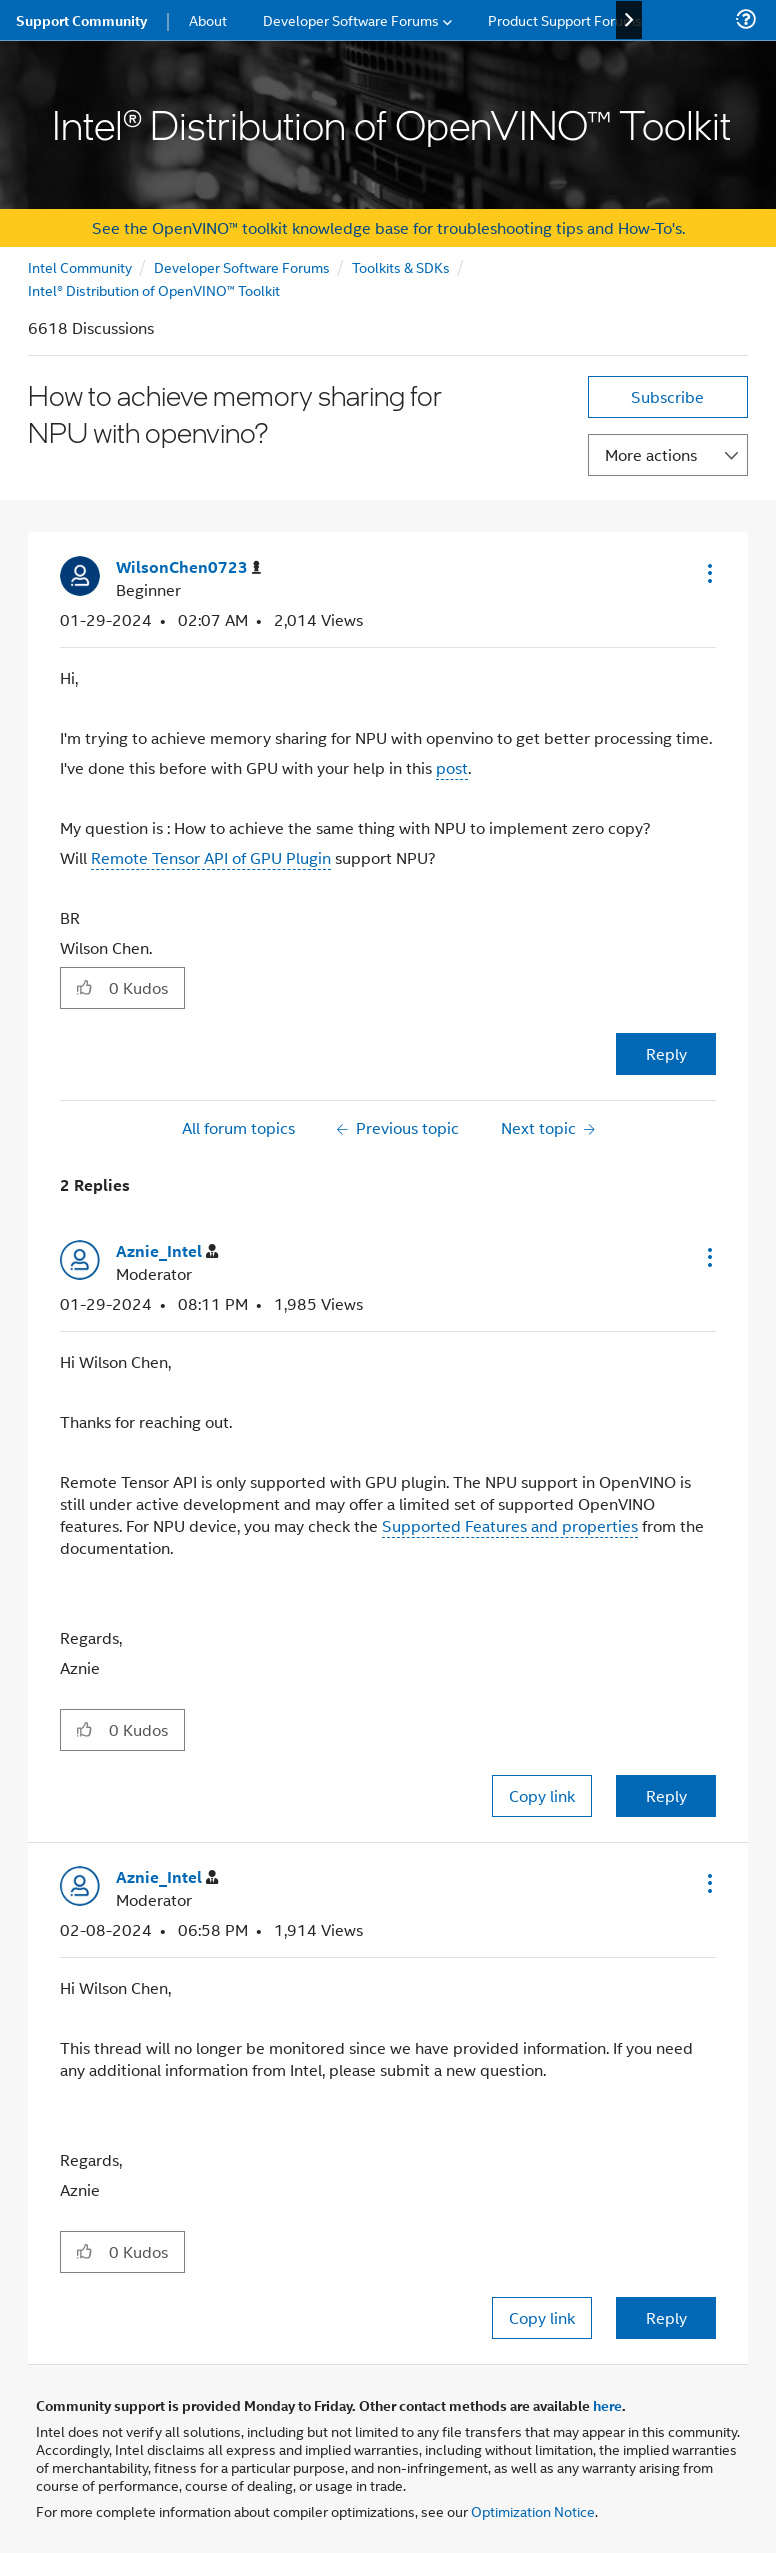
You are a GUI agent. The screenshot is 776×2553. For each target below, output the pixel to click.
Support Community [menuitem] (81, 20)
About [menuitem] (208, 19)
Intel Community (80, 266)
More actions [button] (651, 454)
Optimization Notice (533, 2510)
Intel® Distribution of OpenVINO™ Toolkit (154, 289)
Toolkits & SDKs (401, 266)
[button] (708, 573)
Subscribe (667, 396)
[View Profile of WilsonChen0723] (188, 567)
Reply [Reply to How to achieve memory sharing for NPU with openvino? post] (666, 1053)
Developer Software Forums (242, 266)
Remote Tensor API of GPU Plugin (211, 857)
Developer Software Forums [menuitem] (351, 19)
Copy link (542, 1795)
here (607, 2405)
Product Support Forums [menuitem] (565, 19)
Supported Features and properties (510, 1525)
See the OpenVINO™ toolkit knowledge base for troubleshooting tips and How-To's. (388, 227)
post (452, 767)
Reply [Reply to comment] (666, 1795)
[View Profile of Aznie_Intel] (167, 1251)
